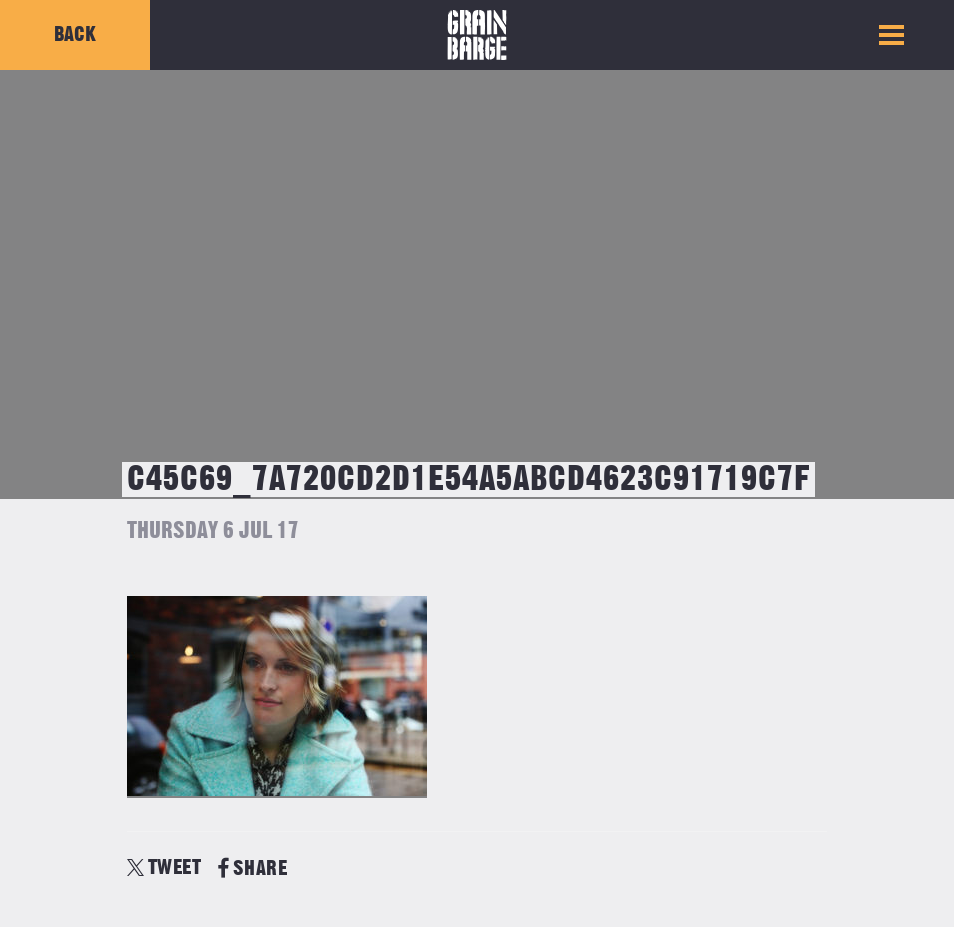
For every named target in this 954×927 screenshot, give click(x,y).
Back (75, 34)
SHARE (252, 868)
